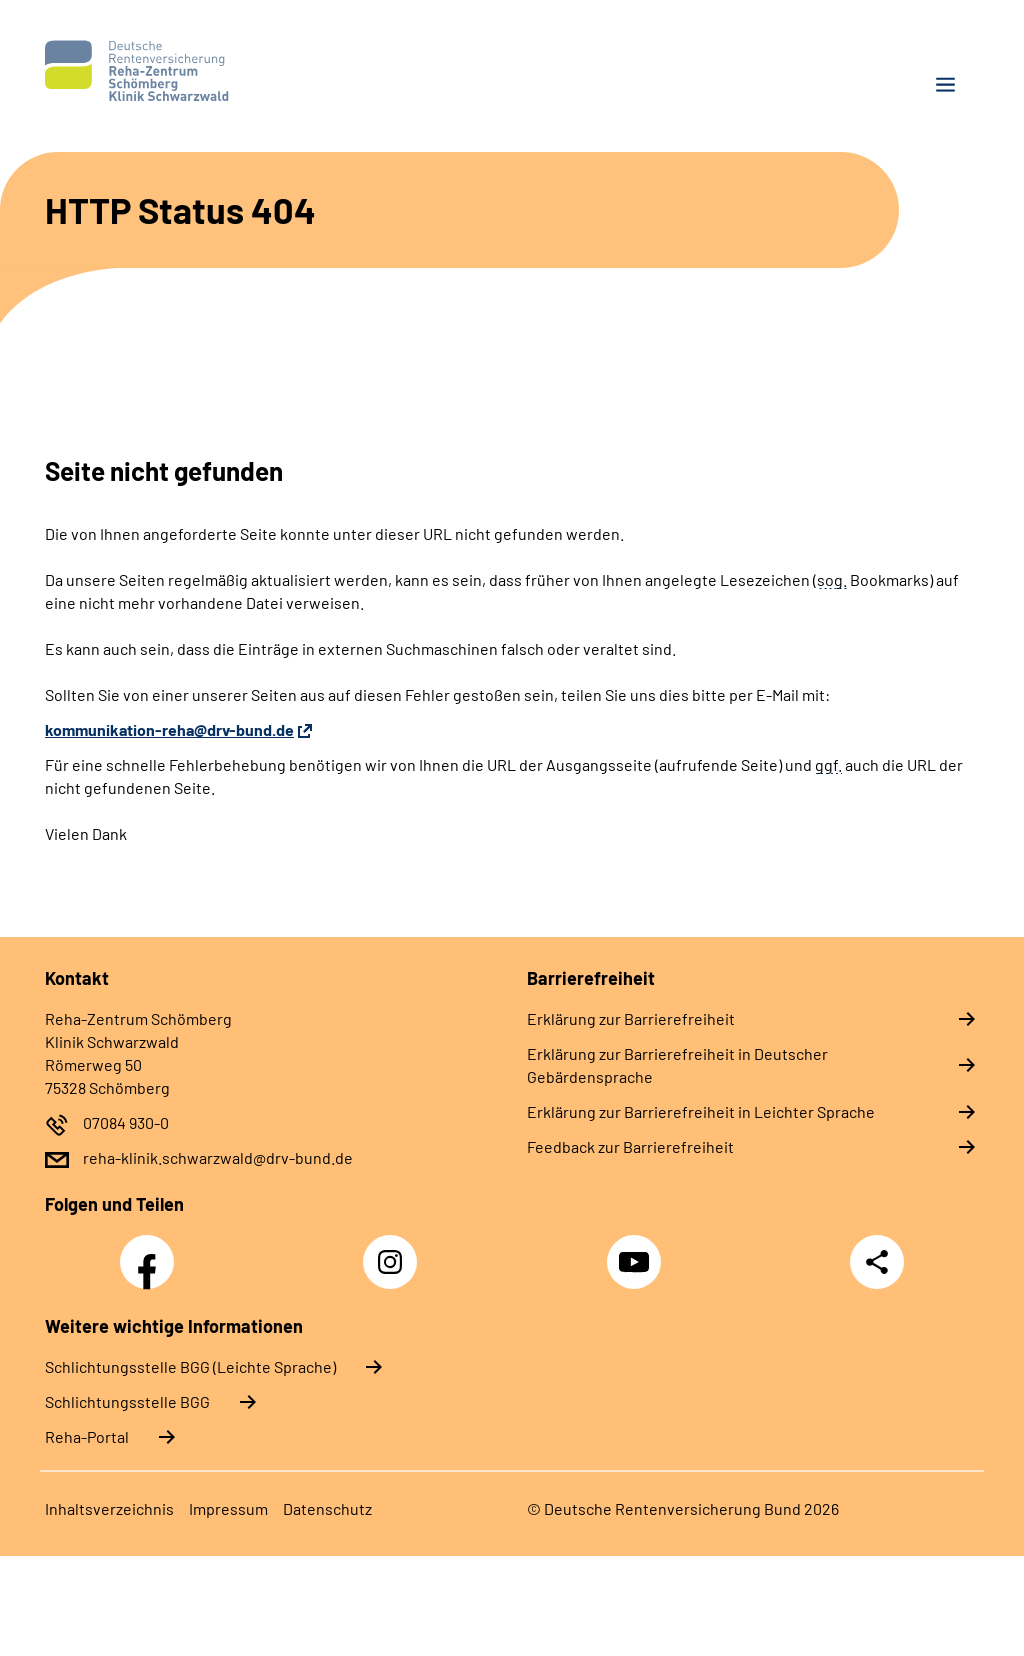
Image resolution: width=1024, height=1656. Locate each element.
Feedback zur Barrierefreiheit (630, 1146)
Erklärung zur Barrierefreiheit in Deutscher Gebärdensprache (677, 1065)
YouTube (637, 1251)
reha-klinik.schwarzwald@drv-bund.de (218, 1157)
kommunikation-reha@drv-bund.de (169, 729)
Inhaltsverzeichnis (109, 1508)
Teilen (877, 1262)
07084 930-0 (126, 1122)
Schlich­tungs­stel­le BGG (127, 1401)
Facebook (152, 1251)
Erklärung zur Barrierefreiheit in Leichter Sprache (701, 1111)
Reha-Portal (87, 1436)
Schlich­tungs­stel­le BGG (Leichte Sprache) (190, 1366)
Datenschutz (327, 1508)
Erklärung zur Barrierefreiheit (631, 1018)
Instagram (395, 1251)
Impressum (228, 1508)
